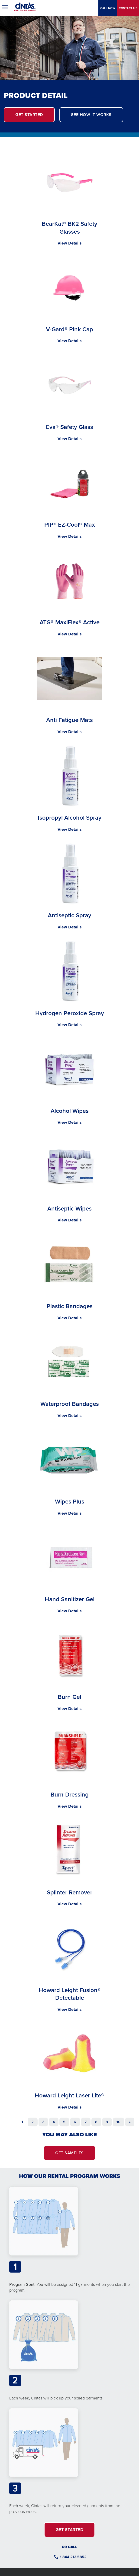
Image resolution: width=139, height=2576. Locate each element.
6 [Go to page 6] (75, 2122)
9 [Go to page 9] (107, 2122)
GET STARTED (29, 115)
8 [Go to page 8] (96, 2122)
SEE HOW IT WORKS (91, 115)
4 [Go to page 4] (54, 2122)
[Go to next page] (129, 2122)
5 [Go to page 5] (64, 2122)
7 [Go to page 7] (86, 2122)
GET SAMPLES (69, 2153)
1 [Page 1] (22, 2122)
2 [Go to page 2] (32, 2122)
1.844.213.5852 (73, 2557)
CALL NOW (107, 8)
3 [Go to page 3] (43, 2122)
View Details (70, 243)
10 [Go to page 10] (118, 2122)
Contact (128, 8)
